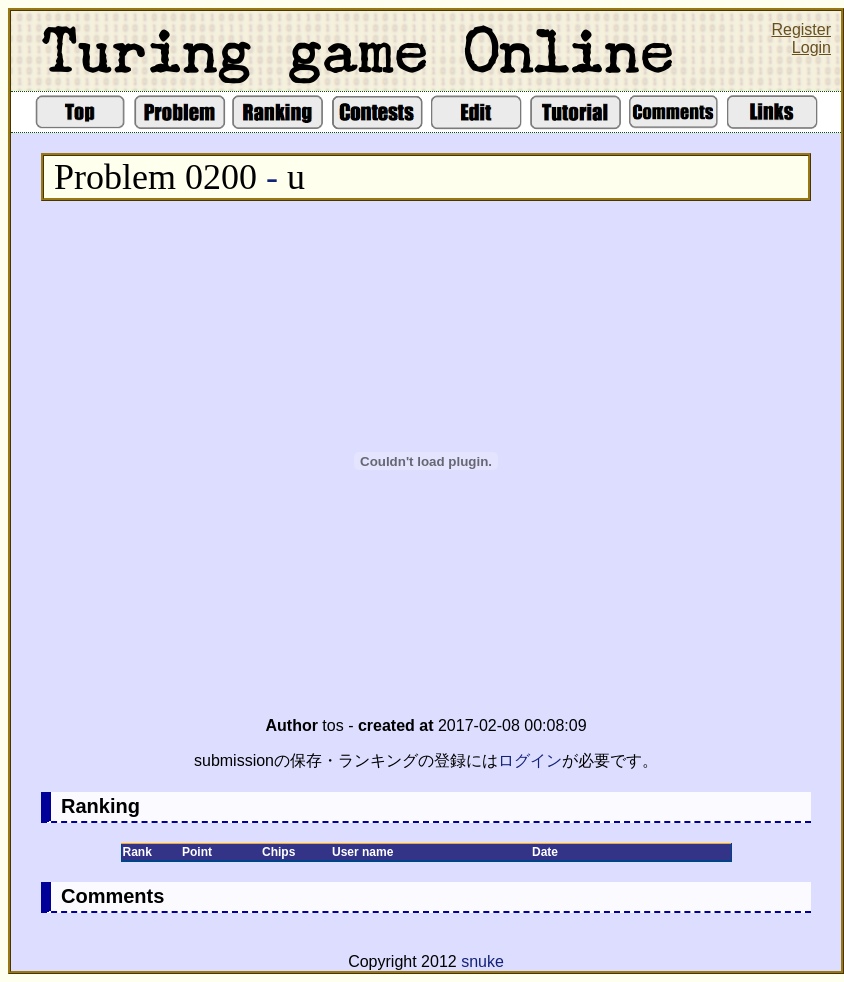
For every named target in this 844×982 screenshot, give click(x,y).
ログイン (530, 760)
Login (811, 47)
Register (801, 29)
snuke (482, 961)
